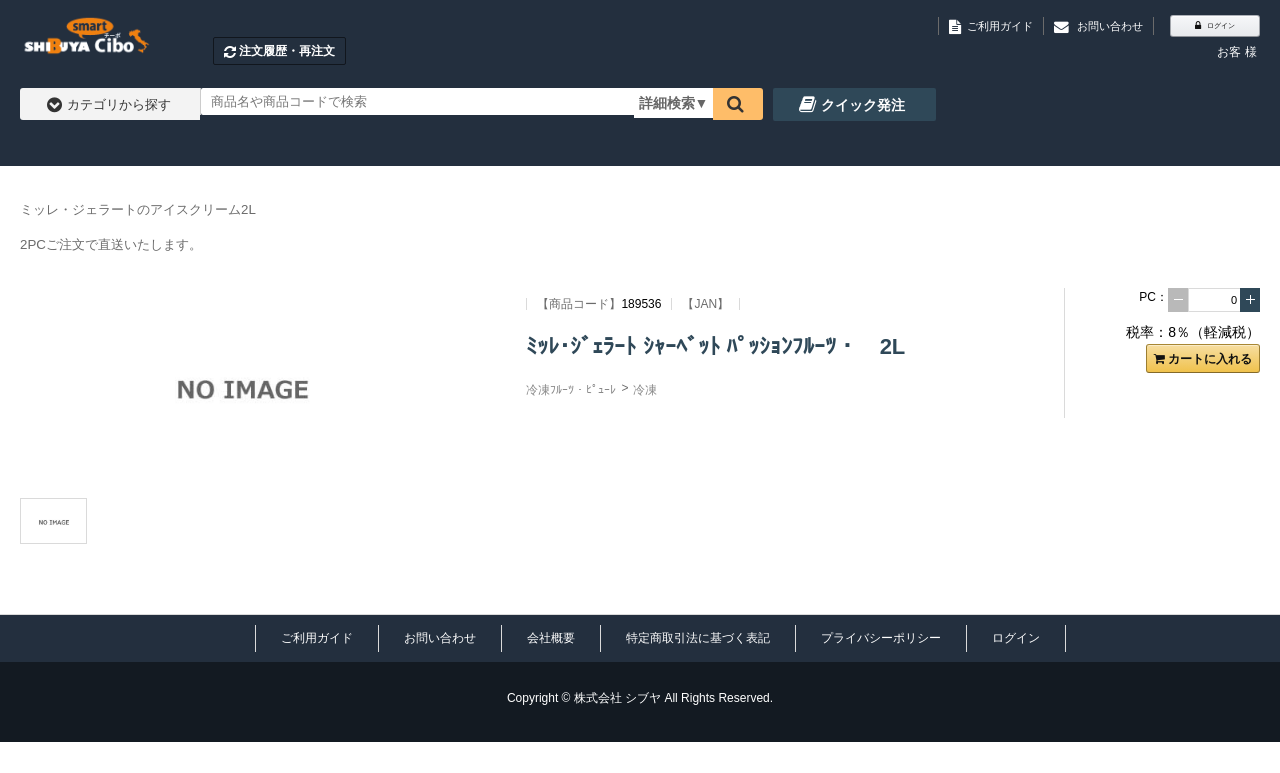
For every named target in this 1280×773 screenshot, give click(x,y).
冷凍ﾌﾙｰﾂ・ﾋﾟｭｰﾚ (571, 390)
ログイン (1016, 638)
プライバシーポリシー (881, 638)
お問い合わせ (440, 638)
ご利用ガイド (317, 638)
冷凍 (645, 390)
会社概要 (551, 638)
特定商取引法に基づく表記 (698, 638)
